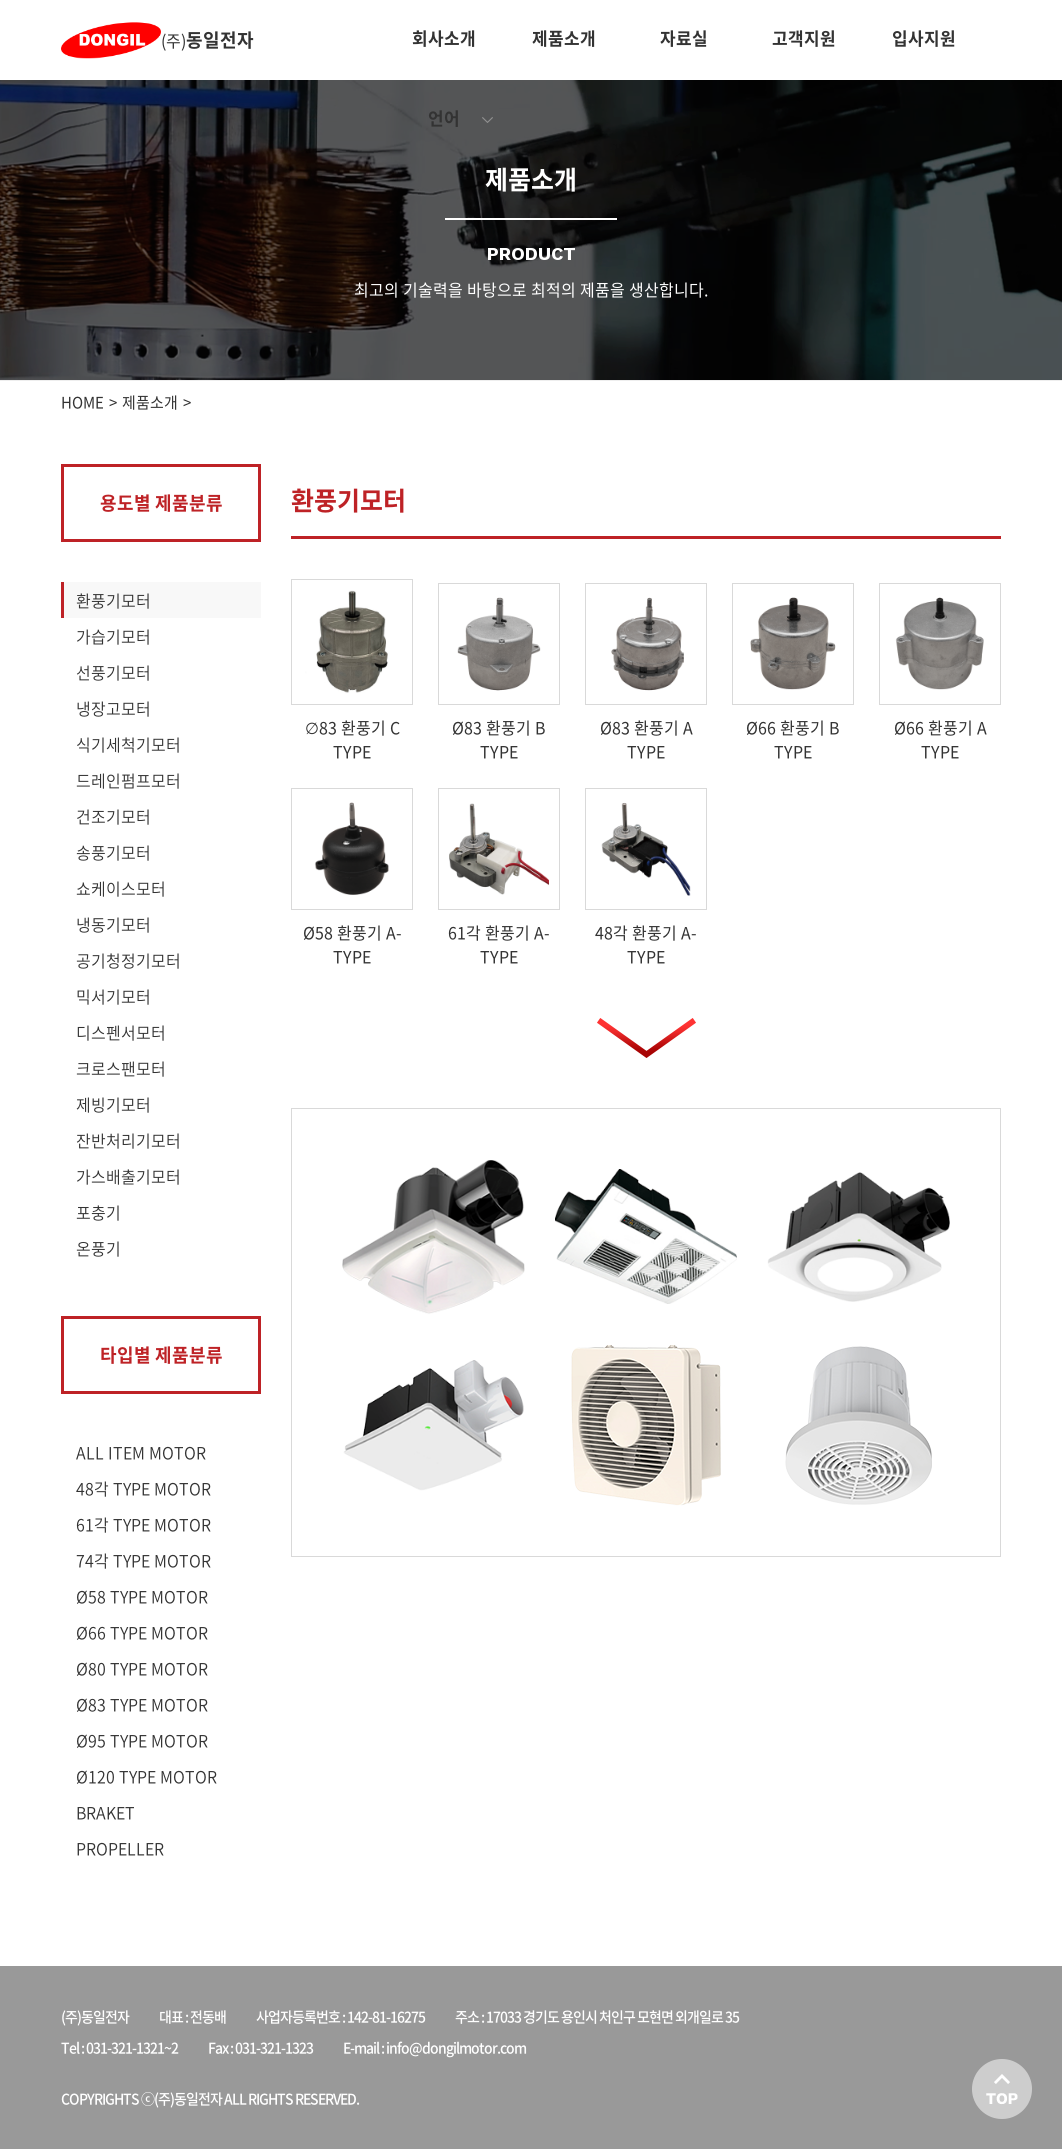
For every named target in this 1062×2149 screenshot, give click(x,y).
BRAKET (105, 1812)
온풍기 (98, 1248)
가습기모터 (113, 636)
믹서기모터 (113, 996)
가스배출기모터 (128, 1176)
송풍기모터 (113, 852)
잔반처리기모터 (128, 1140)
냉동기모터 (113, 924)
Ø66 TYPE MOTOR (142, 1632)
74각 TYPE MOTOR (143, 1560)
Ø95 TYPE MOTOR (142, 1740)
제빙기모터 (113, 1104)
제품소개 (564, 37)
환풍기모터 (113, 600)
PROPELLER (120, 1848)
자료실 (684, 37)
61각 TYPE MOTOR (143, 1524)
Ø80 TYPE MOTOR (142, 1668)
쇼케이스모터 (121, 888)
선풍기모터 (113, 672)
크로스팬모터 (121, 1068)
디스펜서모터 (121, 1032)
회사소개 (444, 37)
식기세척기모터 (128, 744)
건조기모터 (113, 816)
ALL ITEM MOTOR (141, 1452)
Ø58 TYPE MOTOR (142, 1596)
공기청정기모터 (128, 960)
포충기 (98, 1212)
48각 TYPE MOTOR (143, 1488)
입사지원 (924, 37)
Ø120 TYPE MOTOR (146, 1776)
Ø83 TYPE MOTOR (142, 1704)
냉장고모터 (113, 708)
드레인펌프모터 (128, 780)
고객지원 (804, 37)
